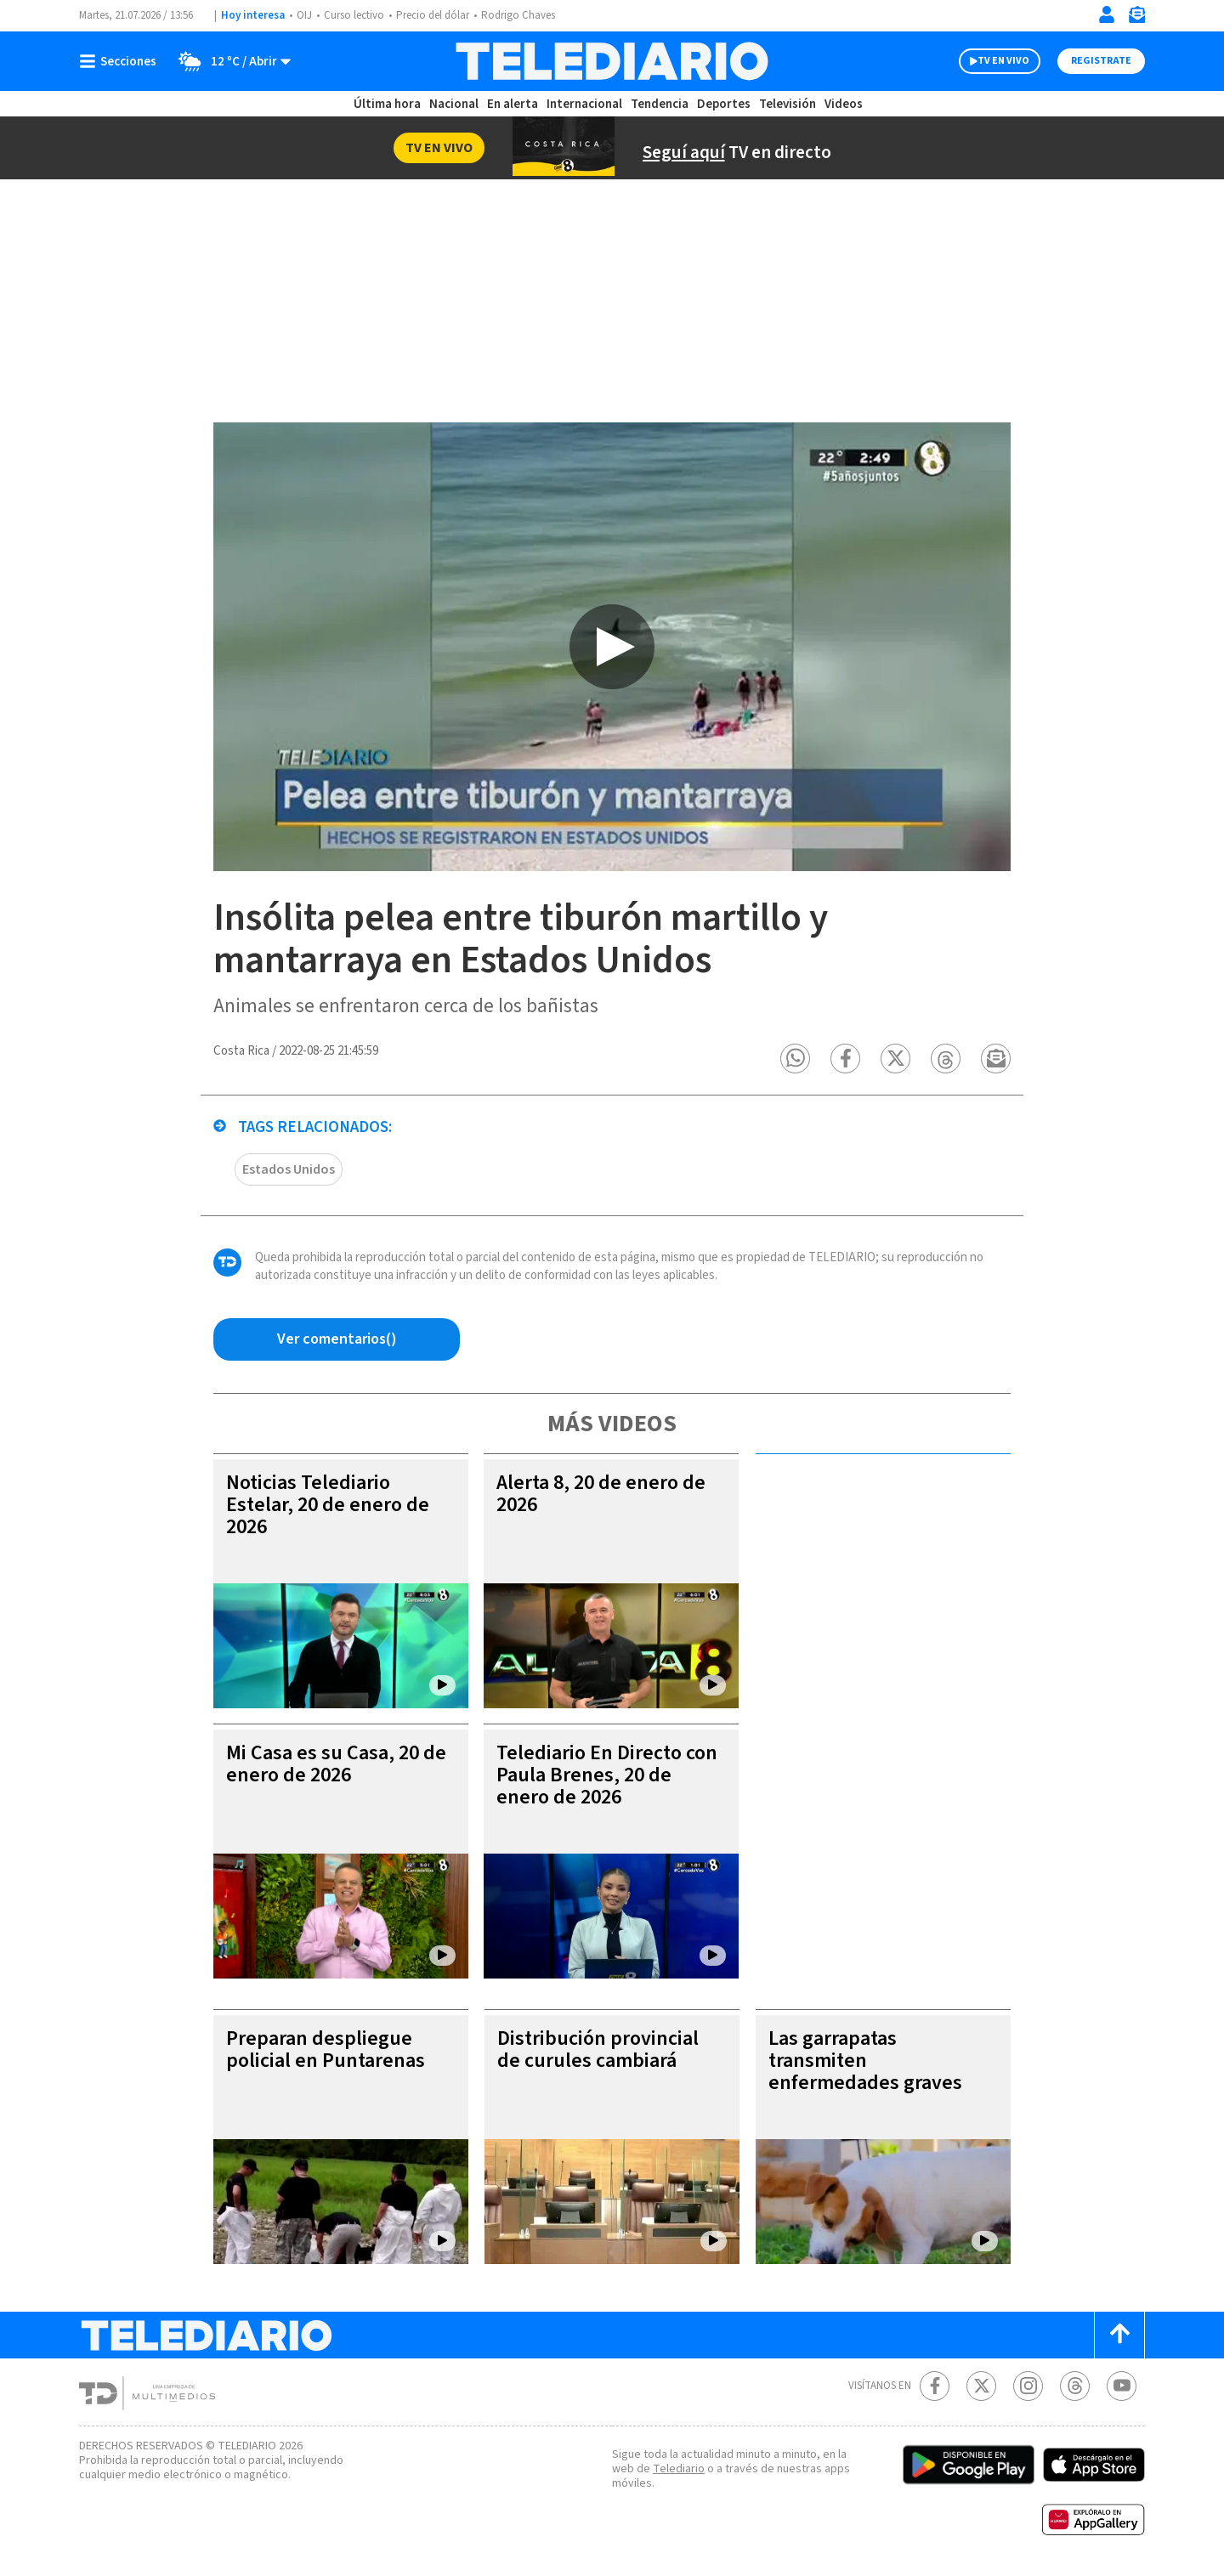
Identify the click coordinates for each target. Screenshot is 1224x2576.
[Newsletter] (1136, 18)
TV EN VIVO (1003, 61)
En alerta (512, 104)
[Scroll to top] (1119, 2335)
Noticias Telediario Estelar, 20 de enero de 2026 (327, 1505)
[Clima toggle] (229, 61)
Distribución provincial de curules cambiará (598, 2049)
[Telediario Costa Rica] (611, 61)
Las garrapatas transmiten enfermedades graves (865, 2061)
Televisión (787, 104)
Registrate (1101, 61)
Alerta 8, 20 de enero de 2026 (601, 1494)
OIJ (304, 15)
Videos (843, 104)
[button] (795, 1059)
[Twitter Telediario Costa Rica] (981, 2386)
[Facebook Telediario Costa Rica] (934, 2386)
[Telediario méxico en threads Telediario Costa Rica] (1075, 2386)
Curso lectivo (354, 15)
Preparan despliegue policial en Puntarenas (325, 2049)
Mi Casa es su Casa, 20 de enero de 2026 (336, 1764)
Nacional (454, 104)
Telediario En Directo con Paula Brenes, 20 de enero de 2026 (606, 1775)
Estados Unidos (288, 1169)
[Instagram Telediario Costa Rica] (1028, 2386)
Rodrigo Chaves (518, 15)
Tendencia (659, 104)
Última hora (387, 104)
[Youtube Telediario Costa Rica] (1121, 2386)
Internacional (584, 104)
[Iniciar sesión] (1106, 14)
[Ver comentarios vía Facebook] (336, 1339)
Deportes (724, 104)
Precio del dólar (432, 15)
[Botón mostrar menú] (121, 61)
